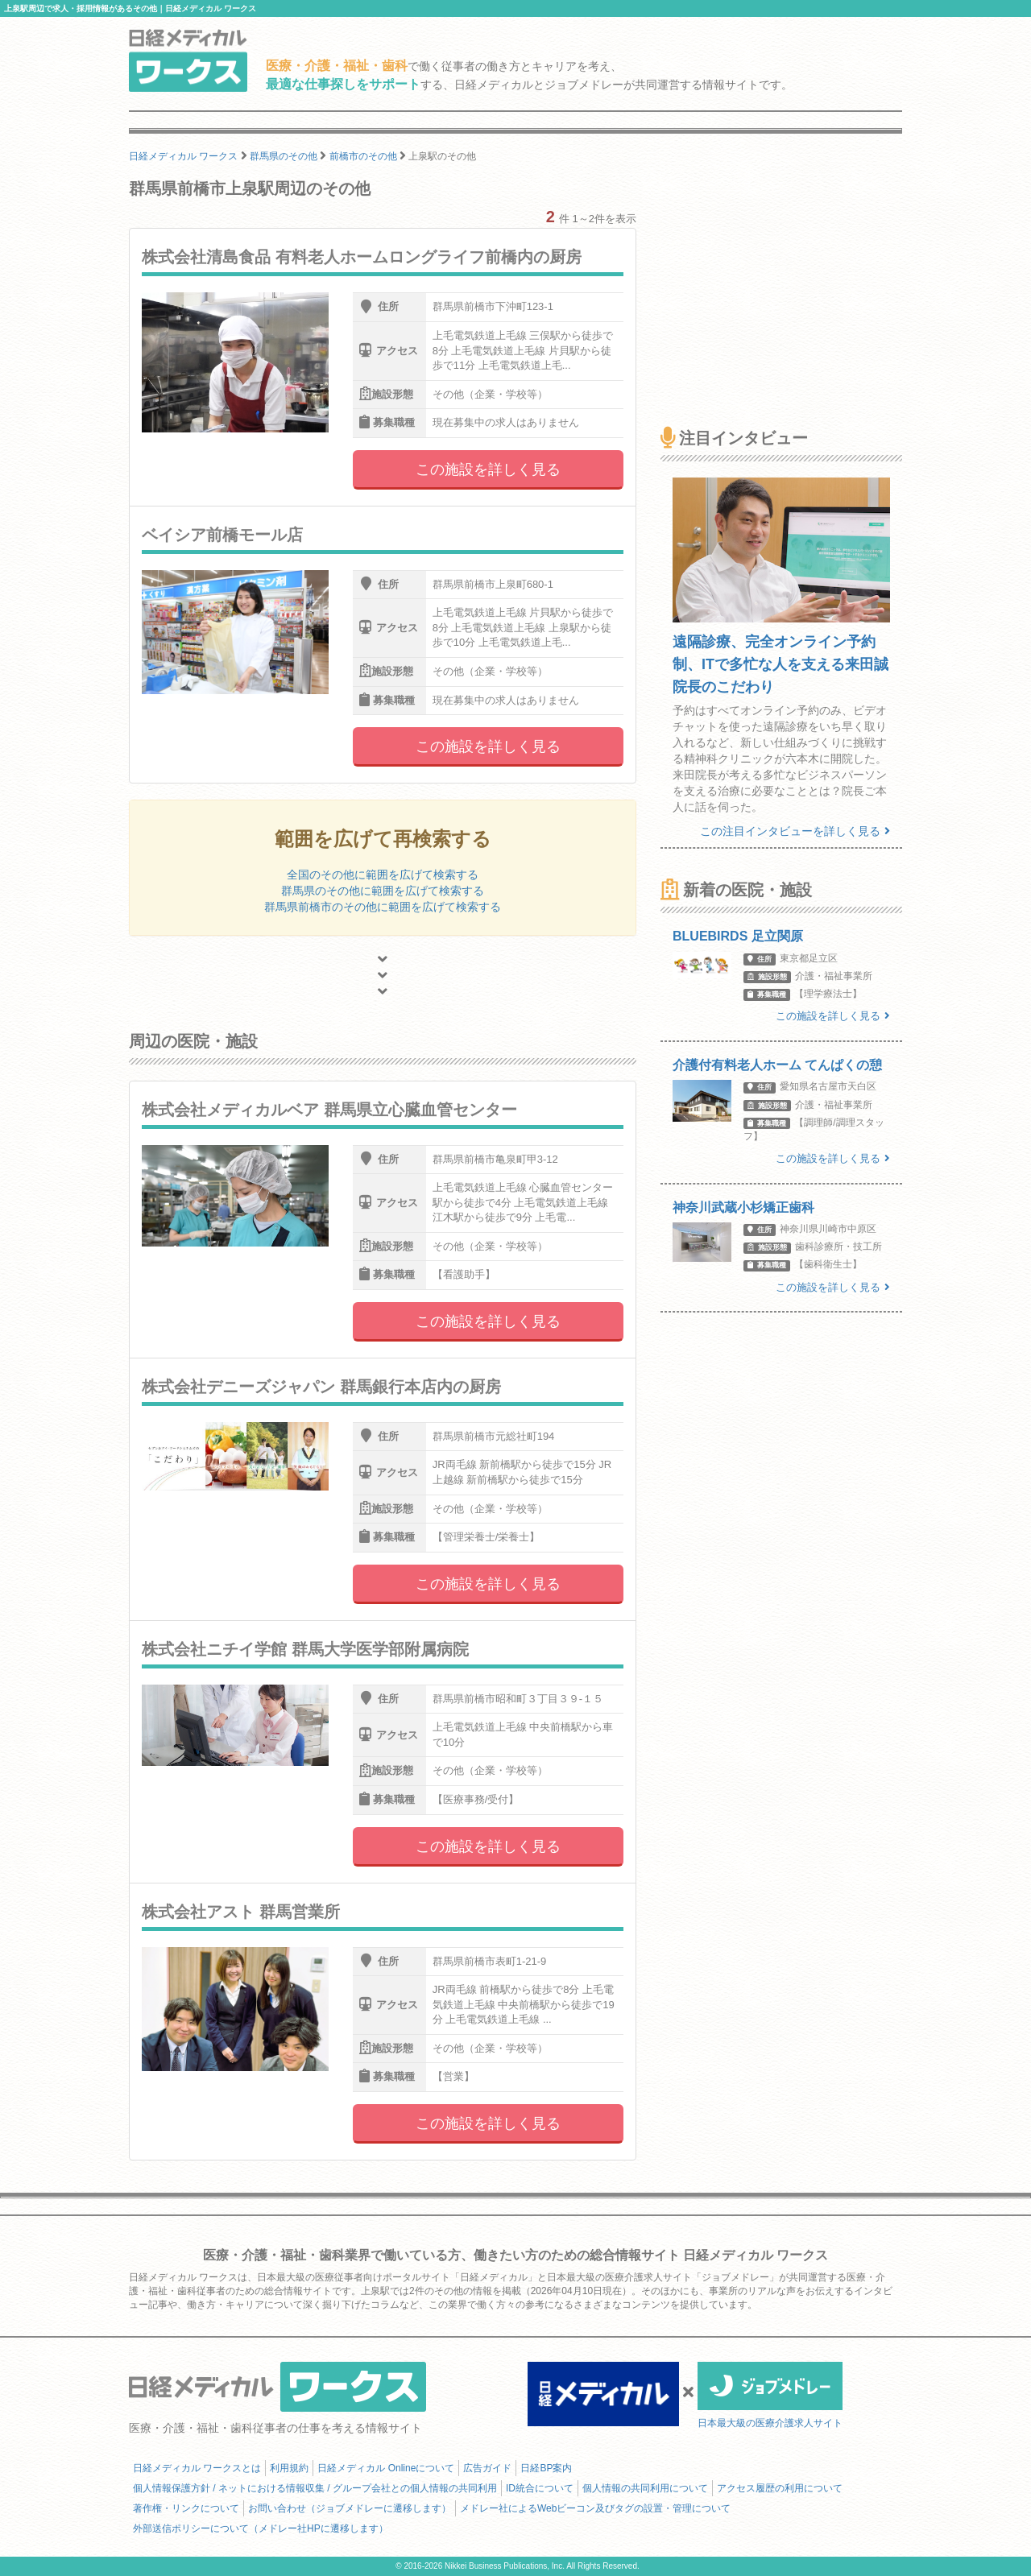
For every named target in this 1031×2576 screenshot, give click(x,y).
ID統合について (539, 2488)
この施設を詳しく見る (488, 469)
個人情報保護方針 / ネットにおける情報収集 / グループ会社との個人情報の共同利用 (315, 2488)
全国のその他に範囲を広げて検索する (382, 874)
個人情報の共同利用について (645, 2488)
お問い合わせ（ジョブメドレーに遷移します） (349, 2508)
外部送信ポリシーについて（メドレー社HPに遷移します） (260, 2528)
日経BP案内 (546, 2468)
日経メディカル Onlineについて (385, 2468)
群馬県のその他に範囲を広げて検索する (382, 890)
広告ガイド (487, 2468)
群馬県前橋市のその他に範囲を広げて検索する (382, 906)
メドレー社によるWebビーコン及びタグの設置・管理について (595, 2508)
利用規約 (289, 2468)
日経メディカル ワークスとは (197, 2468)
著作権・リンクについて (186, 2508)
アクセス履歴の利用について (780, 2488)
